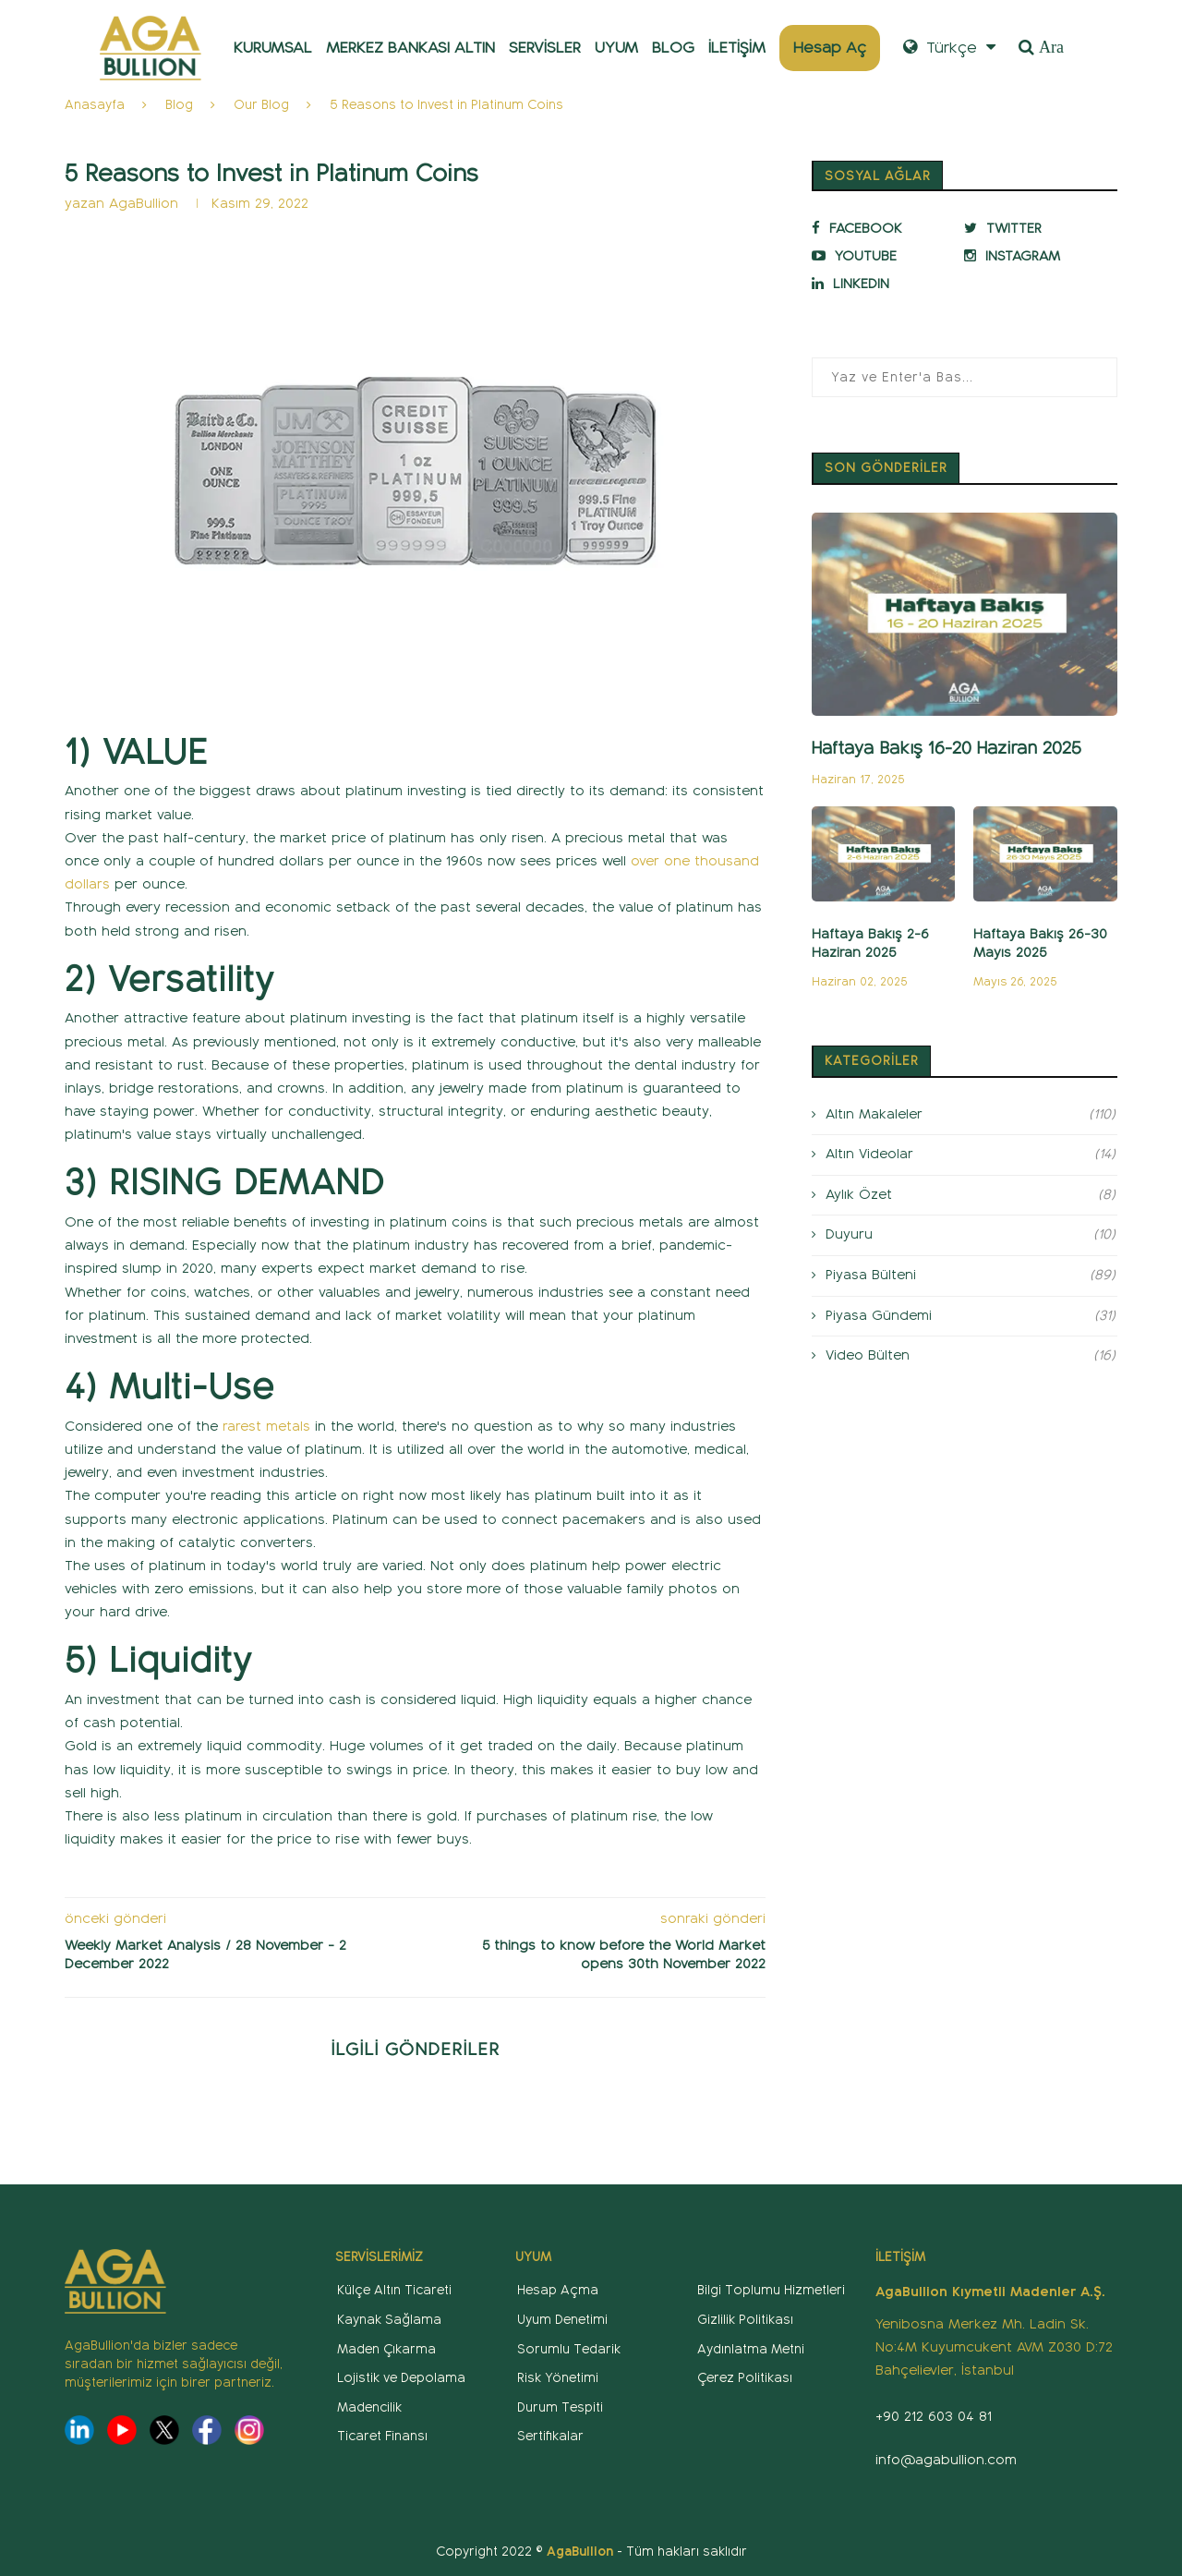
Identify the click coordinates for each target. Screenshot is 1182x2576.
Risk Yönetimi (557, 2378)
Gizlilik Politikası (745, 2320)
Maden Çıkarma (386, 2349)
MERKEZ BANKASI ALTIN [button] (410, 47)
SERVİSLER (545, 47)
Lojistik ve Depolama (401, 2378)
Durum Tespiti (560, 2407)
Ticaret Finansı (382, 2436)
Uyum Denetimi (562, 2320)
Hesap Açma (557, 2290)
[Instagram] (1036, 256)
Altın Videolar (971, 1154)
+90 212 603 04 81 (933, 2416)
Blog (179, 105)
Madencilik (369, 2407)
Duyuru (971, 1235)
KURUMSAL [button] (273, 47)
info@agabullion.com (946, 2459)
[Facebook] (883, 228)
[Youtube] (883, 256)
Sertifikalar (550, 2436)
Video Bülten (971, 1356)
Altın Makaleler (971, 1115)
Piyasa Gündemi (971, 1316)
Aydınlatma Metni (750, 2349)
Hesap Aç (829, 47)
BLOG (673, 47)
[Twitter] (1036, 228)
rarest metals (266, 1426)
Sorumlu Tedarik (569, 2349)
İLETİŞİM (737, 47)
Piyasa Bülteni (971, 1275)
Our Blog (261, 105)
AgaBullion (146, 203)
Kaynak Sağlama (389, 2320)
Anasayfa (95, 105)
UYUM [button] (616, 47)
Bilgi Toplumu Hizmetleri (771, 2290)
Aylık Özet (971, 1195)
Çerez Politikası (744, 2378)
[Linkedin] (883, 283)
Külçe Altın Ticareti (394, 2290)
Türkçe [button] (949, 47)
